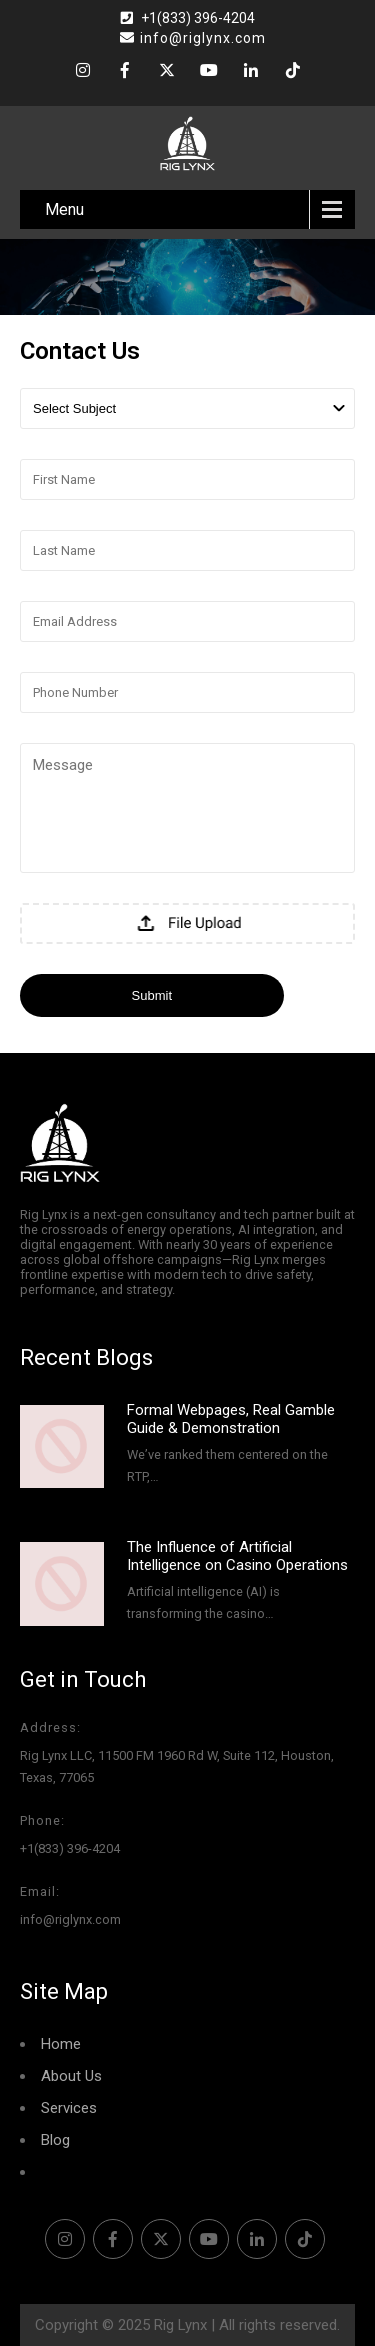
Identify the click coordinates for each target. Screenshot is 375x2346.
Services (69, 2108)
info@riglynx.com (193, 38)
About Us (71, 2076)
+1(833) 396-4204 (198, 18)
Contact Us (78, 2172)
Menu (64, 209)
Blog (55, 2140)
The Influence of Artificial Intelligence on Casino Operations (237, 1556)
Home (61, 2044)
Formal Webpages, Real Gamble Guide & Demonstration (231, 1419)
